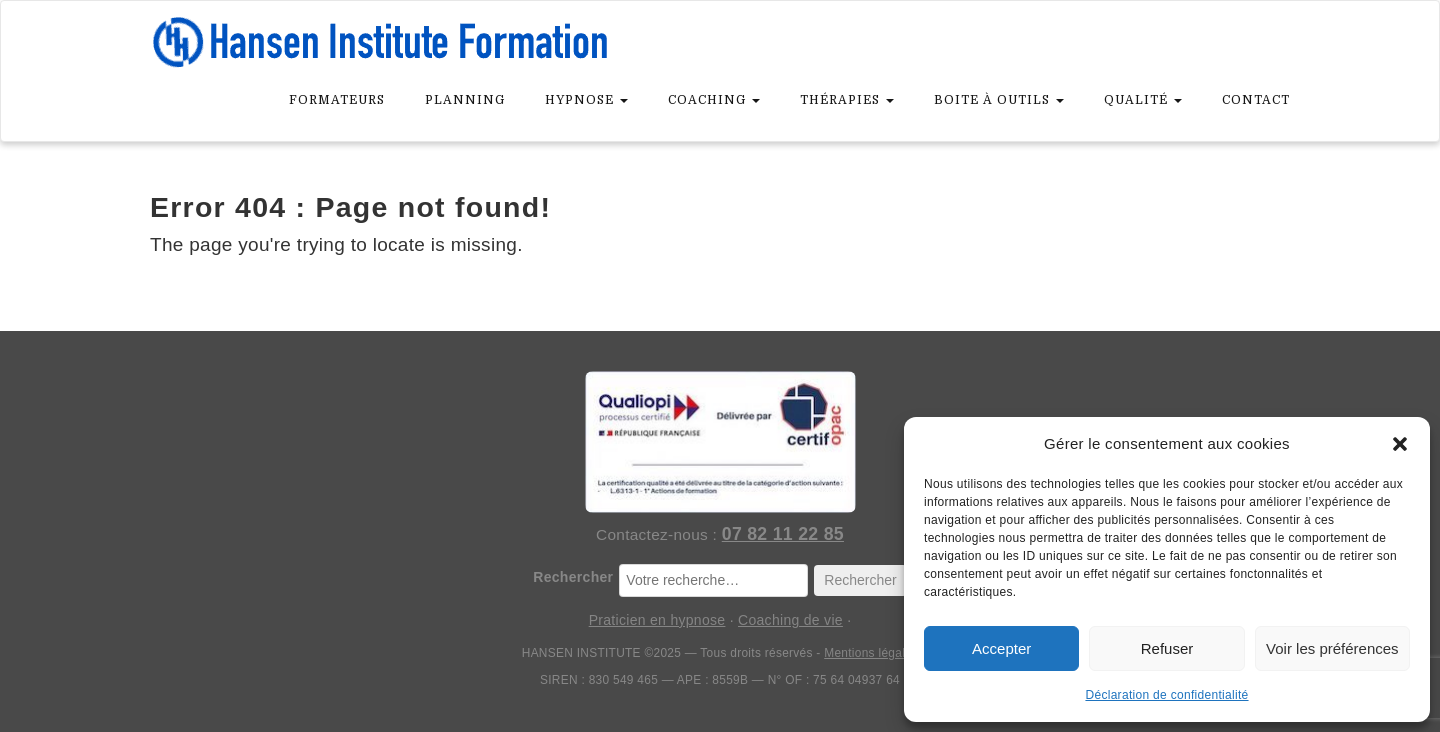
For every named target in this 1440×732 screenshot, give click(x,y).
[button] (1400, 444)
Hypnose (586, 100)
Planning (465, 100)
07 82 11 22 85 (783, 534)
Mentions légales (871, 653)
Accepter (1001, 648)
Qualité (1143, 100)
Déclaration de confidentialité (1166, 695)
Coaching (714, 100)
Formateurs (337, 100)
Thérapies (847, 100)
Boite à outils (999, 100)
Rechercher (573, 577)
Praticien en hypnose (657, 620)
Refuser (1167, 648)
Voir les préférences (1332, 648)
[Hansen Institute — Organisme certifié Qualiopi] (720, 442)
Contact (1256, 100)
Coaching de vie (790, 620)
